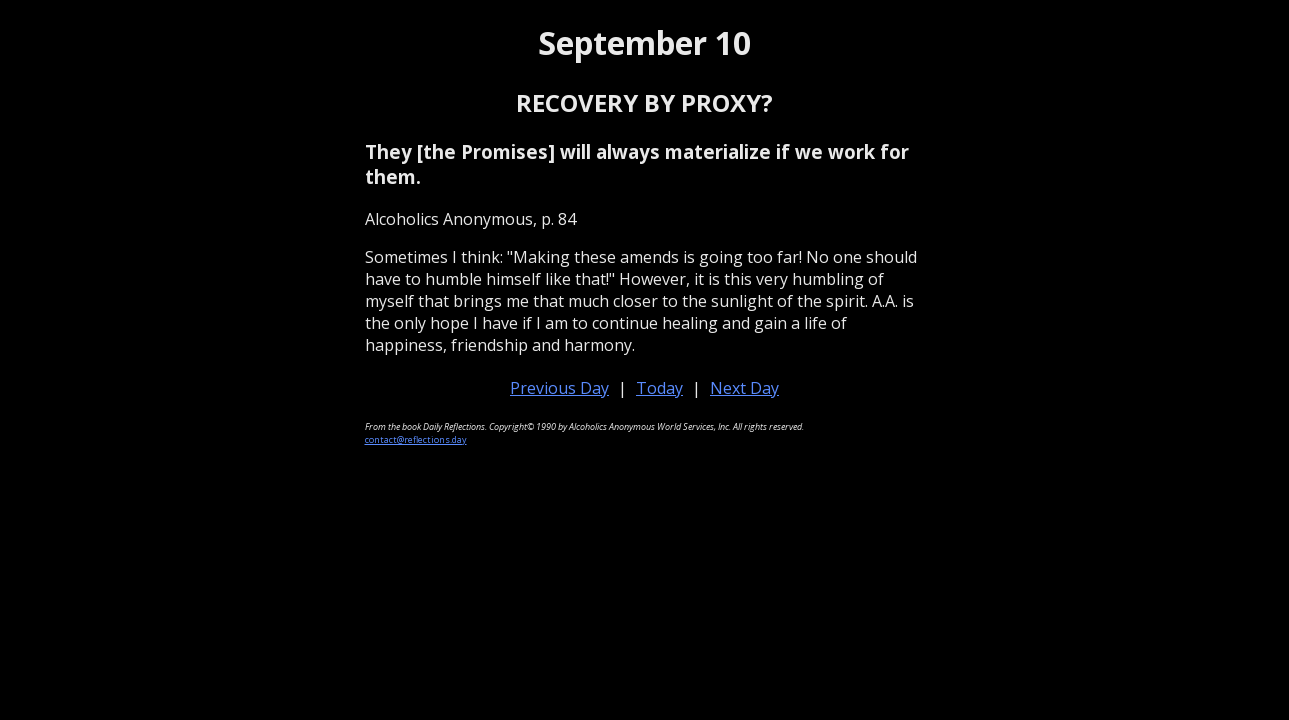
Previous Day (559, 388)
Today (659, 388)
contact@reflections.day (416, 439)
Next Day (744, 388)
